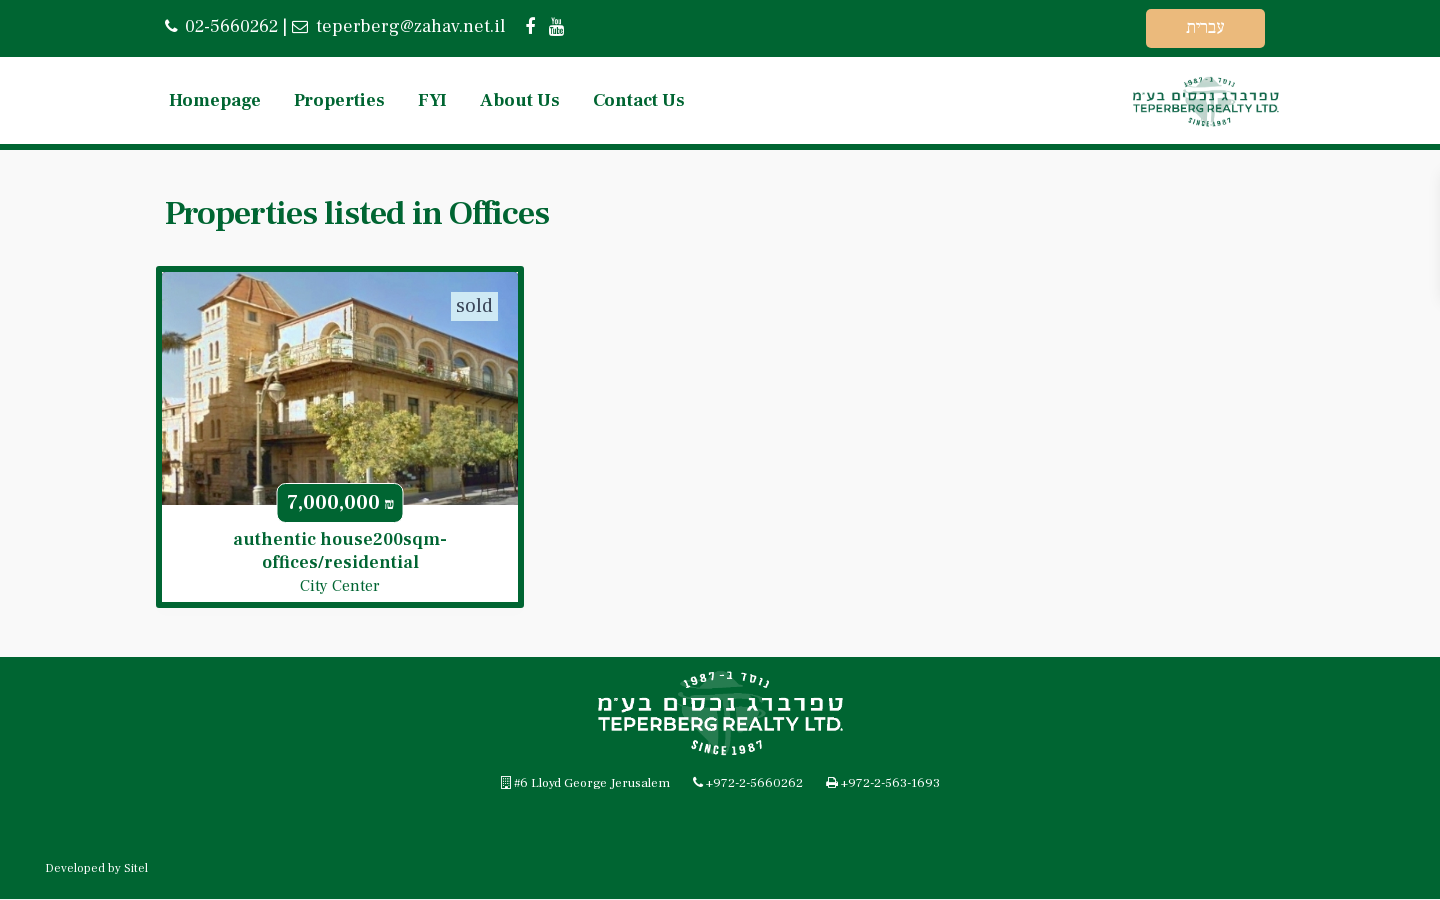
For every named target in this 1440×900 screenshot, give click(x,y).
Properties (339, 100)
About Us (520, 100)
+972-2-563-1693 (890, 784)
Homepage (215, 100)
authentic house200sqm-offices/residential (340, 551)
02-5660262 (231, 26)
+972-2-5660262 (754, 784)
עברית (1205, 27)
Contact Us (639, 100)
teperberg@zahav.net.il (408, 26)
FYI (432, 100)
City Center (340, 586)
